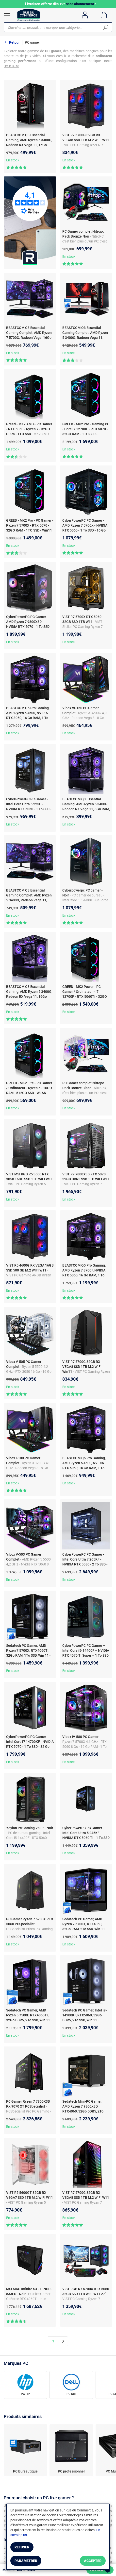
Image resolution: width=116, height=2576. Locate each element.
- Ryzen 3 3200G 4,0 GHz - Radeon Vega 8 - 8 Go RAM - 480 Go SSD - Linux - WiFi (86, 718)
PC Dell (71, 2394)
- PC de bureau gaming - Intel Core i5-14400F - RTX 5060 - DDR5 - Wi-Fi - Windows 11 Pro (29, 1838)
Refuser (22, 2547)
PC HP (25, 2394)
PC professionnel (71, 2471)
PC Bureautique (25, 2471)
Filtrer (100, 2570)
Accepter (92, 2561)
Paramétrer (26, 2561)
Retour (14, 42)
